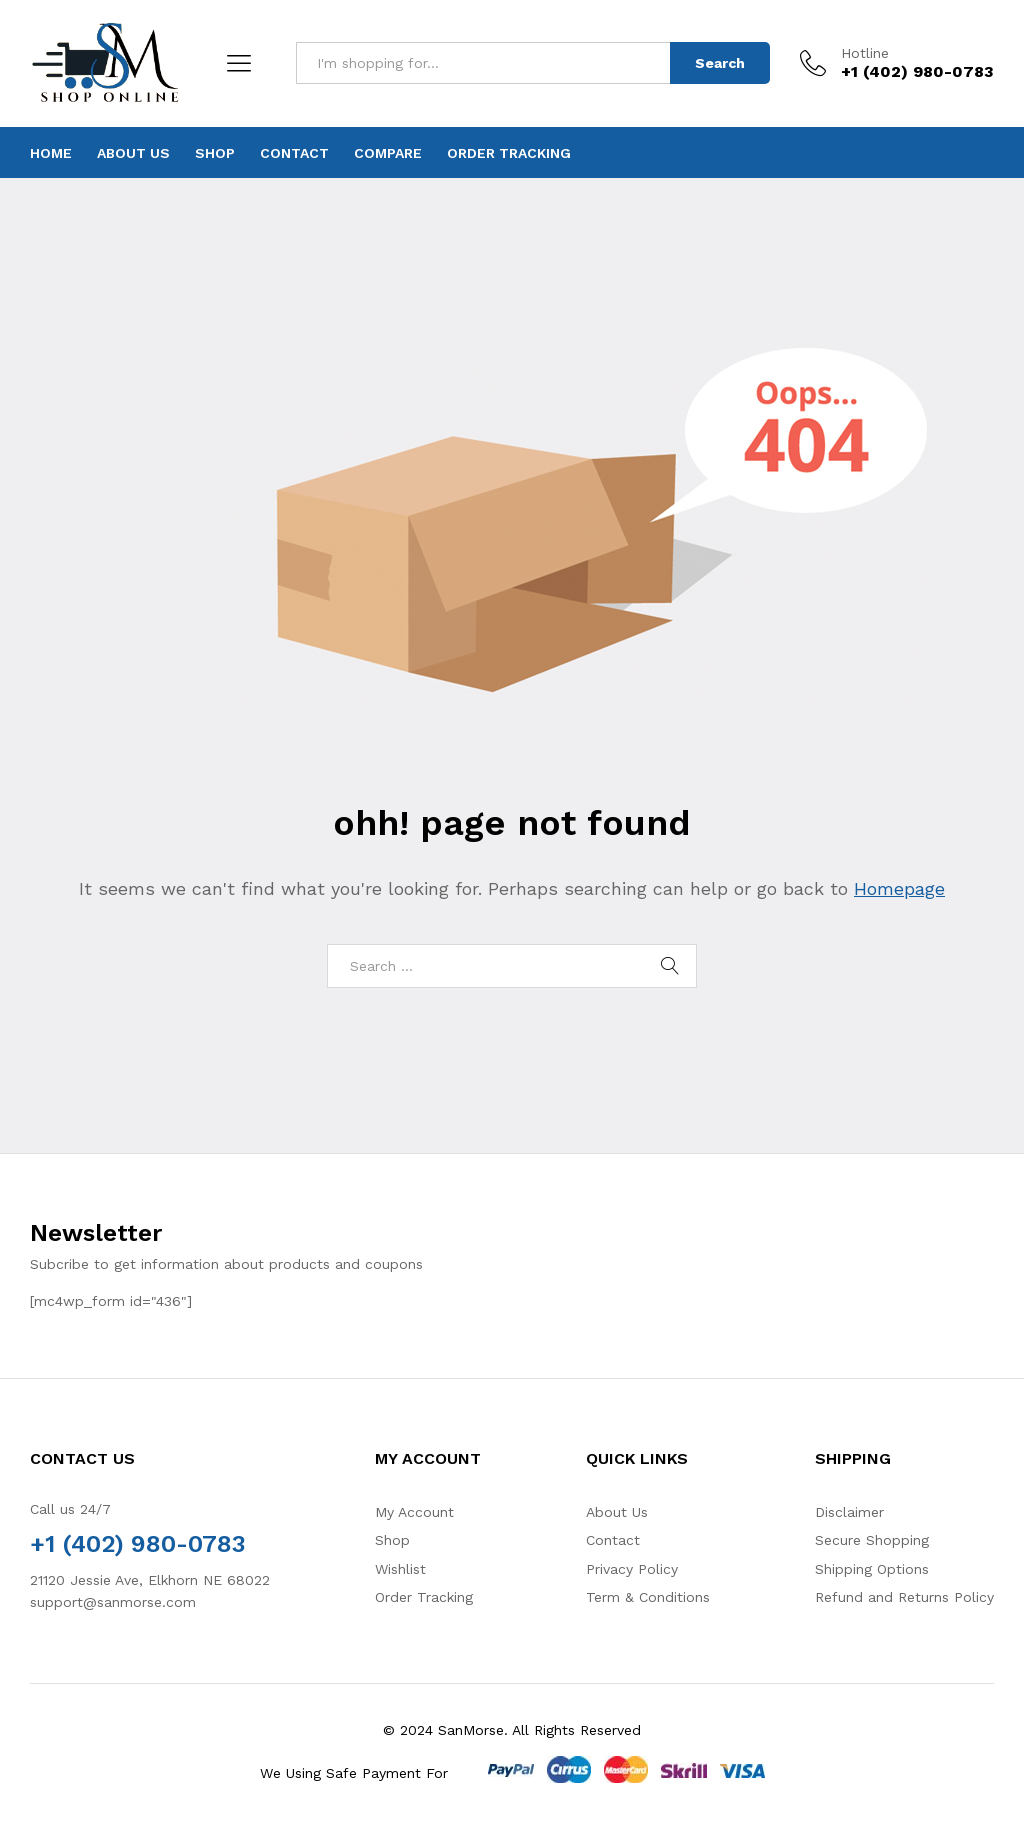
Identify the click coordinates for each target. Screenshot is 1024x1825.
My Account (414, 1512)
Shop (215, 153)
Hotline (865, 53)
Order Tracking (509, 153)
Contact (294, 153)
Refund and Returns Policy (904, 1597)
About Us (133, 153)
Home (51, 153)
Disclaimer (849, 1512)
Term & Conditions (648, 1597)
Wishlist (400, 1569)
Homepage (899, 888)
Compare (388, 153)
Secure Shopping (872, 1540)
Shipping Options (872, 1569)
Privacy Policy (632, 1569)
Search (720, 63)
